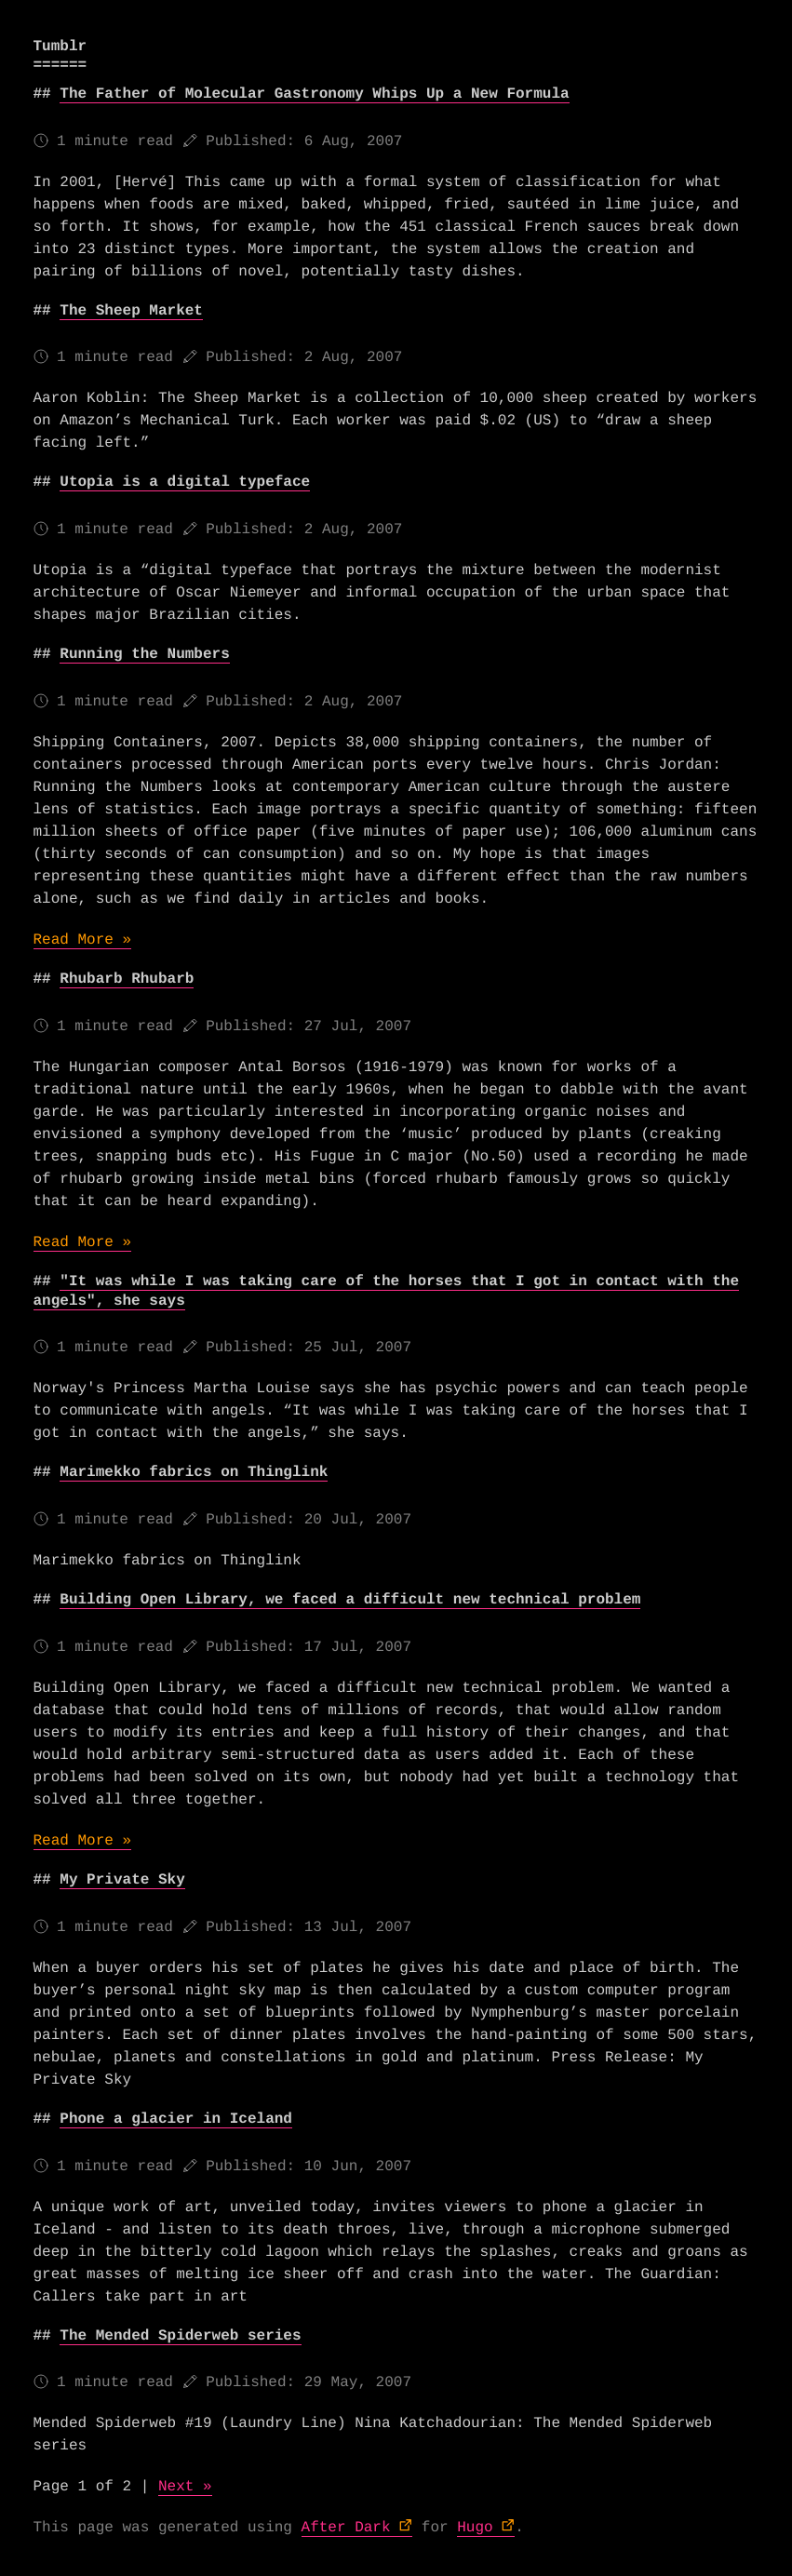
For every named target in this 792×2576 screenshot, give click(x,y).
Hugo (474, 2527)
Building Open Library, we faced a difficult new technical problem (350, 1599)
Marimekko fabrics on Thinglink (194, 1472)
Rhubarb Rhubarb (127, 979)
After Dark (346, 2527)
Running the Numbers (144, 654)
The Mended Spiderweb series (180, 2336)
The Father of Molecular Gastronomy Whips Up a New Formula (314, 94)
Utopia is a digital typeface (185, 482)
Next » (185, 2486)
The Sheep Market (131, 310)
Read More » (83, 940)
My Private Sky (122, 1880)
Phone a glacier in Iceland (176, 2119)
